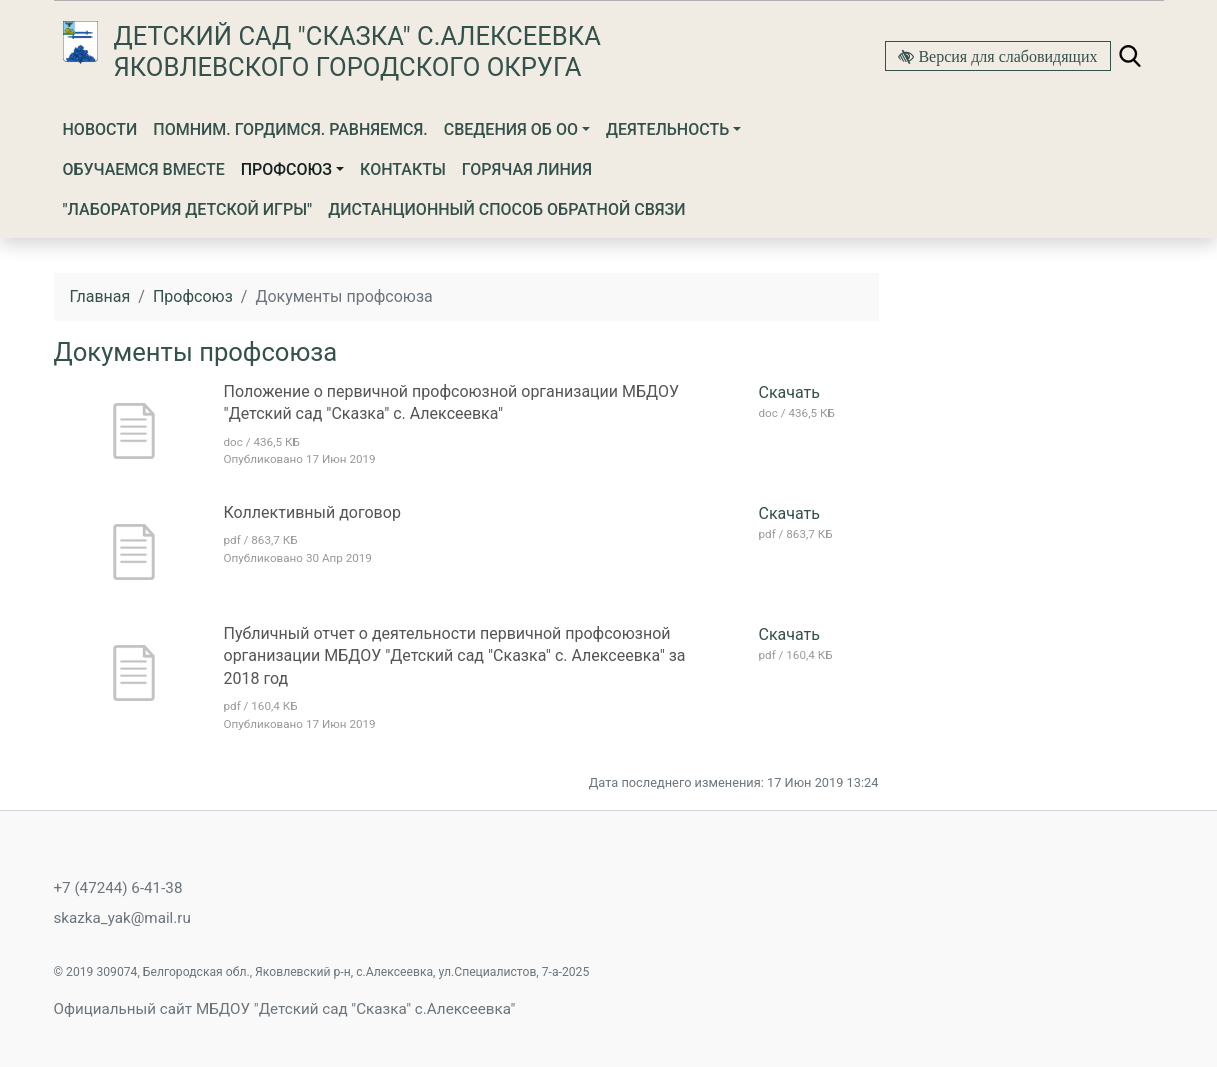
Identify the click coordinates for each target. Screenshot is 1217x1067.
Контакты (403, 169)
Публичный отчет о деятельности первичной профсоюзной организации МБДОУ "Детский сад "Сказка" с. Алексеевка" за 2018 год (455, 656)
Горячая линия (527, 169)
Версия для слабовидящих (1005, 56)
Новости (100, 129)
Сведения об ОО (511, 129)
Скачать (789, 392)
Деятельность (667, 129)
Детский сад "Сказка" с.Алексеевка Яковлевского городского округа (357, 51)
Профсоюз (286, 169)
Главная (100, 296)
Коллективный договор (312, 512)
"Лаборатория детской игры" (188, 209)
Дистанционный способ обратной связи (506, 209)
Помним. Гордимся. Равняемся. (290, 129)
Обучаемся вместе (144, 169)
